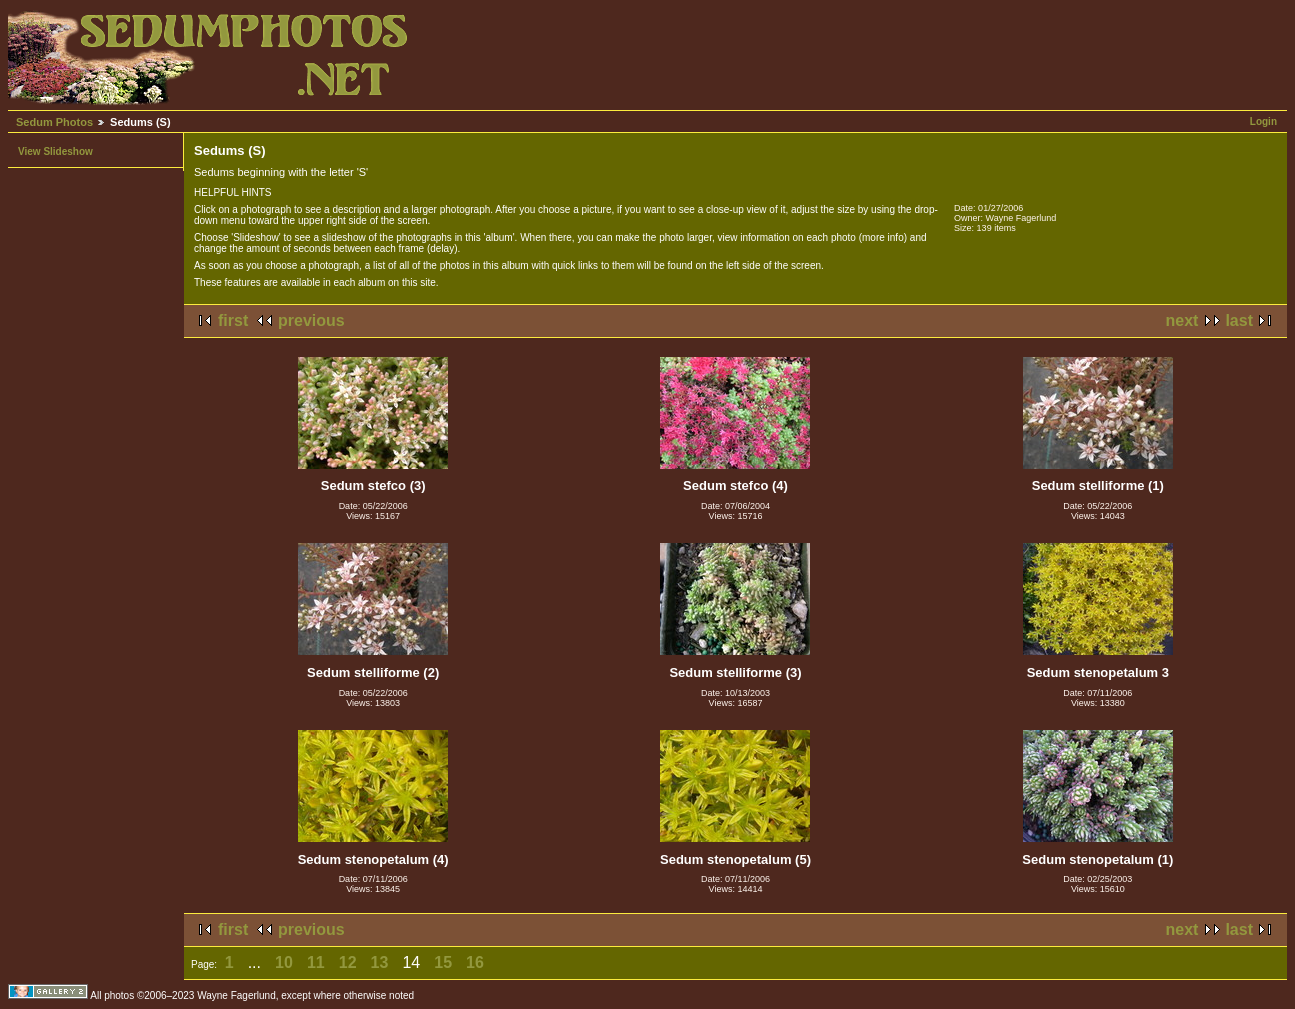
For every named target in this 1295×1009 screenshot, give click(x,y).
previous (311, 320)
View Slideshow (55, 151)
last (1239, 320)
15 (443, 962)
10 (284, 962)
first (233, 320)
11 (316, 962)
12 (348, 962)
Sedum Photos (54, 122)
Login (1263, 121)
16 (475, 962)
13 (380, 962)
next (1182, 320)
